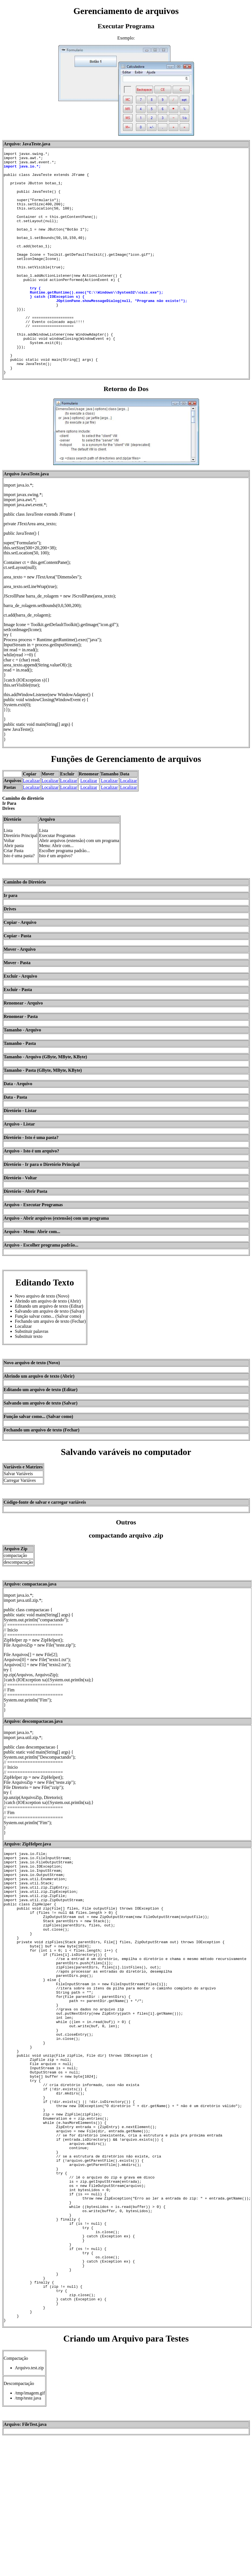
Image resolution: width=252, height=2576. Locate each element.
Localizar (31, 825)
